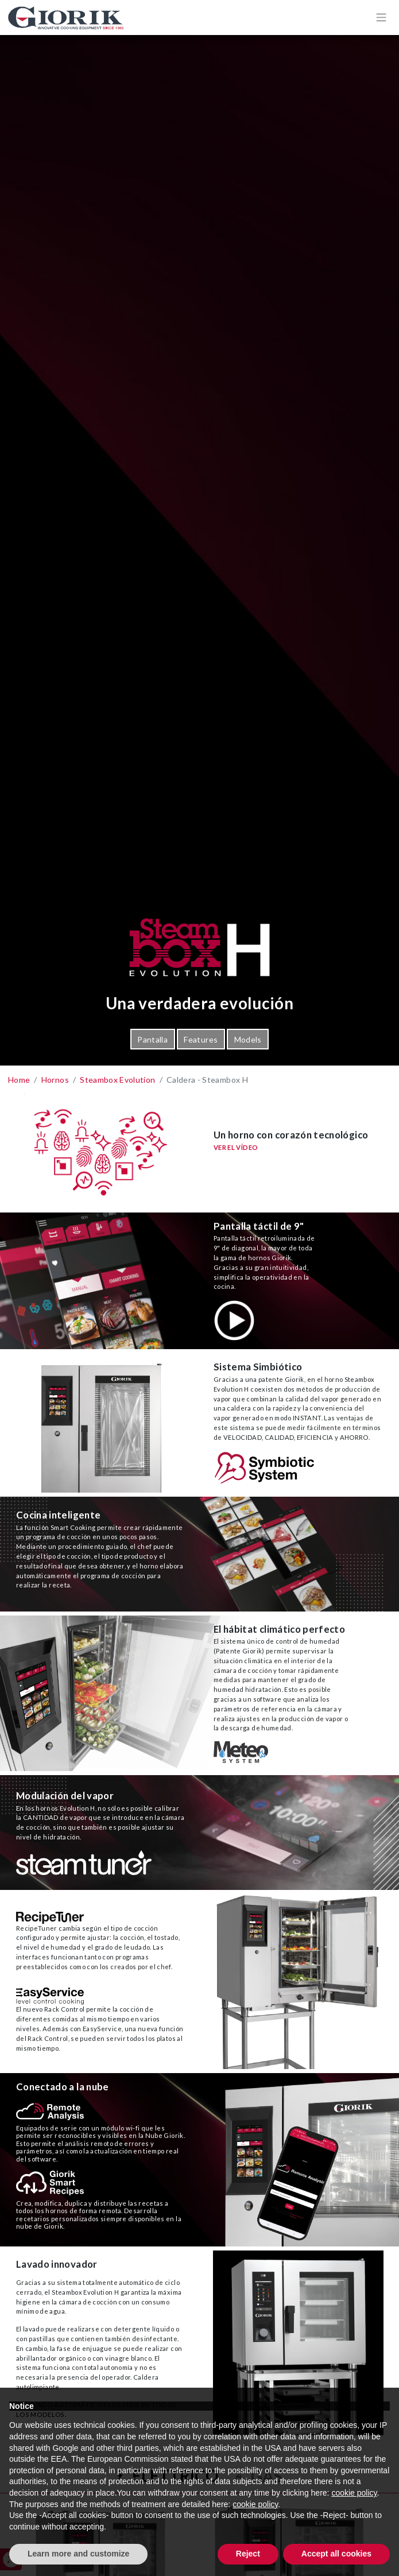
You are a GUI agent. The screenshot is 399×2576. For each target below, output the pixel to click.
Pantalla (152, 1039)
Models (248, 1039)
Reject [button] (248, 2553)
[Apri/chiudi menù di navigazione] (381, 17)
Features (201, 1039)
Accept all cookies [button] (336, 2553)
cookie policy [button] (354, 2492)
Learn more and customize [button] (78, 2553)
